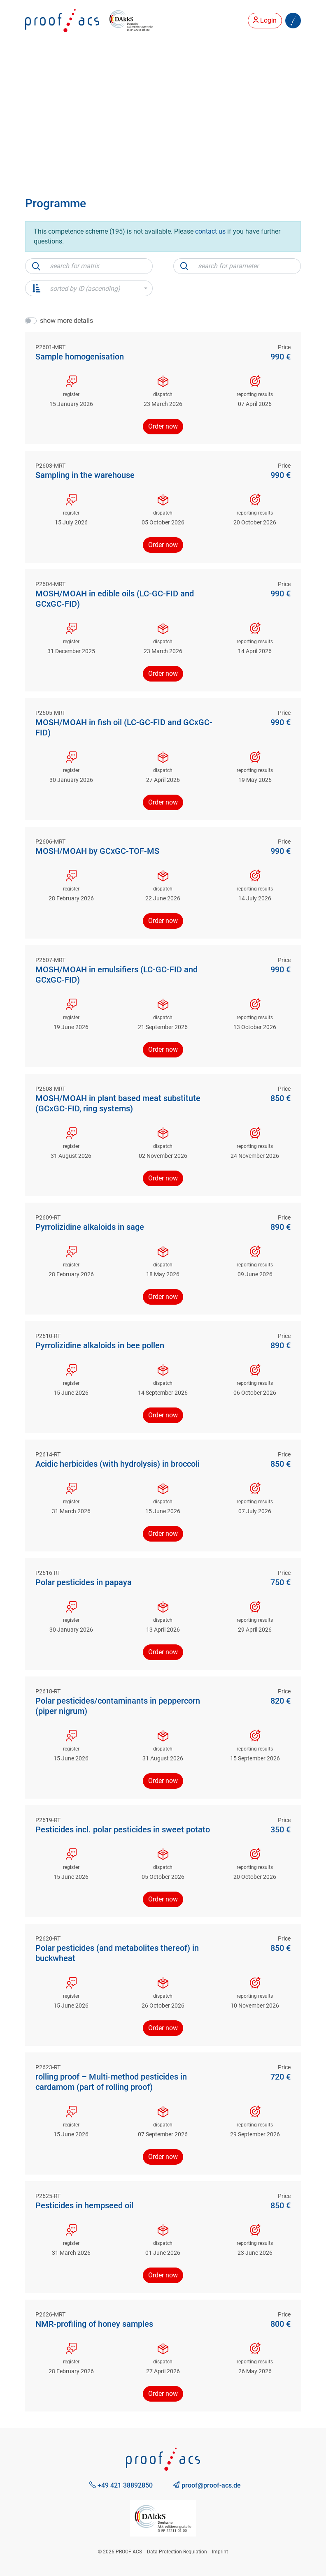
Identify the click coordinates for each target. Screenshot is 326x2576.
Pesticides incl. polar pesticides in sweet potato (122, 1829)
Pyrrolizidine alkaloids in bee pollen (99, 1345)
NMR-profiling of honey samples (94, 2324)
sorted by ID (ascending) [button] (85, 288)
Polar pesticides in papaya (83, 1582)
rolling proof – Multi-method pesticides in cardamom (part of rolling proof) (111, 2082)
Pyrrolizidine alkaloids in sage (89, 1227)
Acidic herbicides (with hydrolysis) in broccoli (117, 1464)
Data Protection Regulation (177, 2552)
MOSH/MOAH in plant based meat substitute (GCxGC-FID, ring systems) (117, 1103)
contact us (210, 231)
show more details (66, 321)
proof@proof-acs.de (207, 2485)
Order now (163, 426)
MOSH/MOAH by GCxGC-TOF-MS (97, 851)
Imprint (220, 2552)
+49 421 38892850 (121, 2485)
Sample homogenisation (79, 357)
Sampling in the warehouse (85, 475)
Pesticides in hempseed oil (84, 2205)
